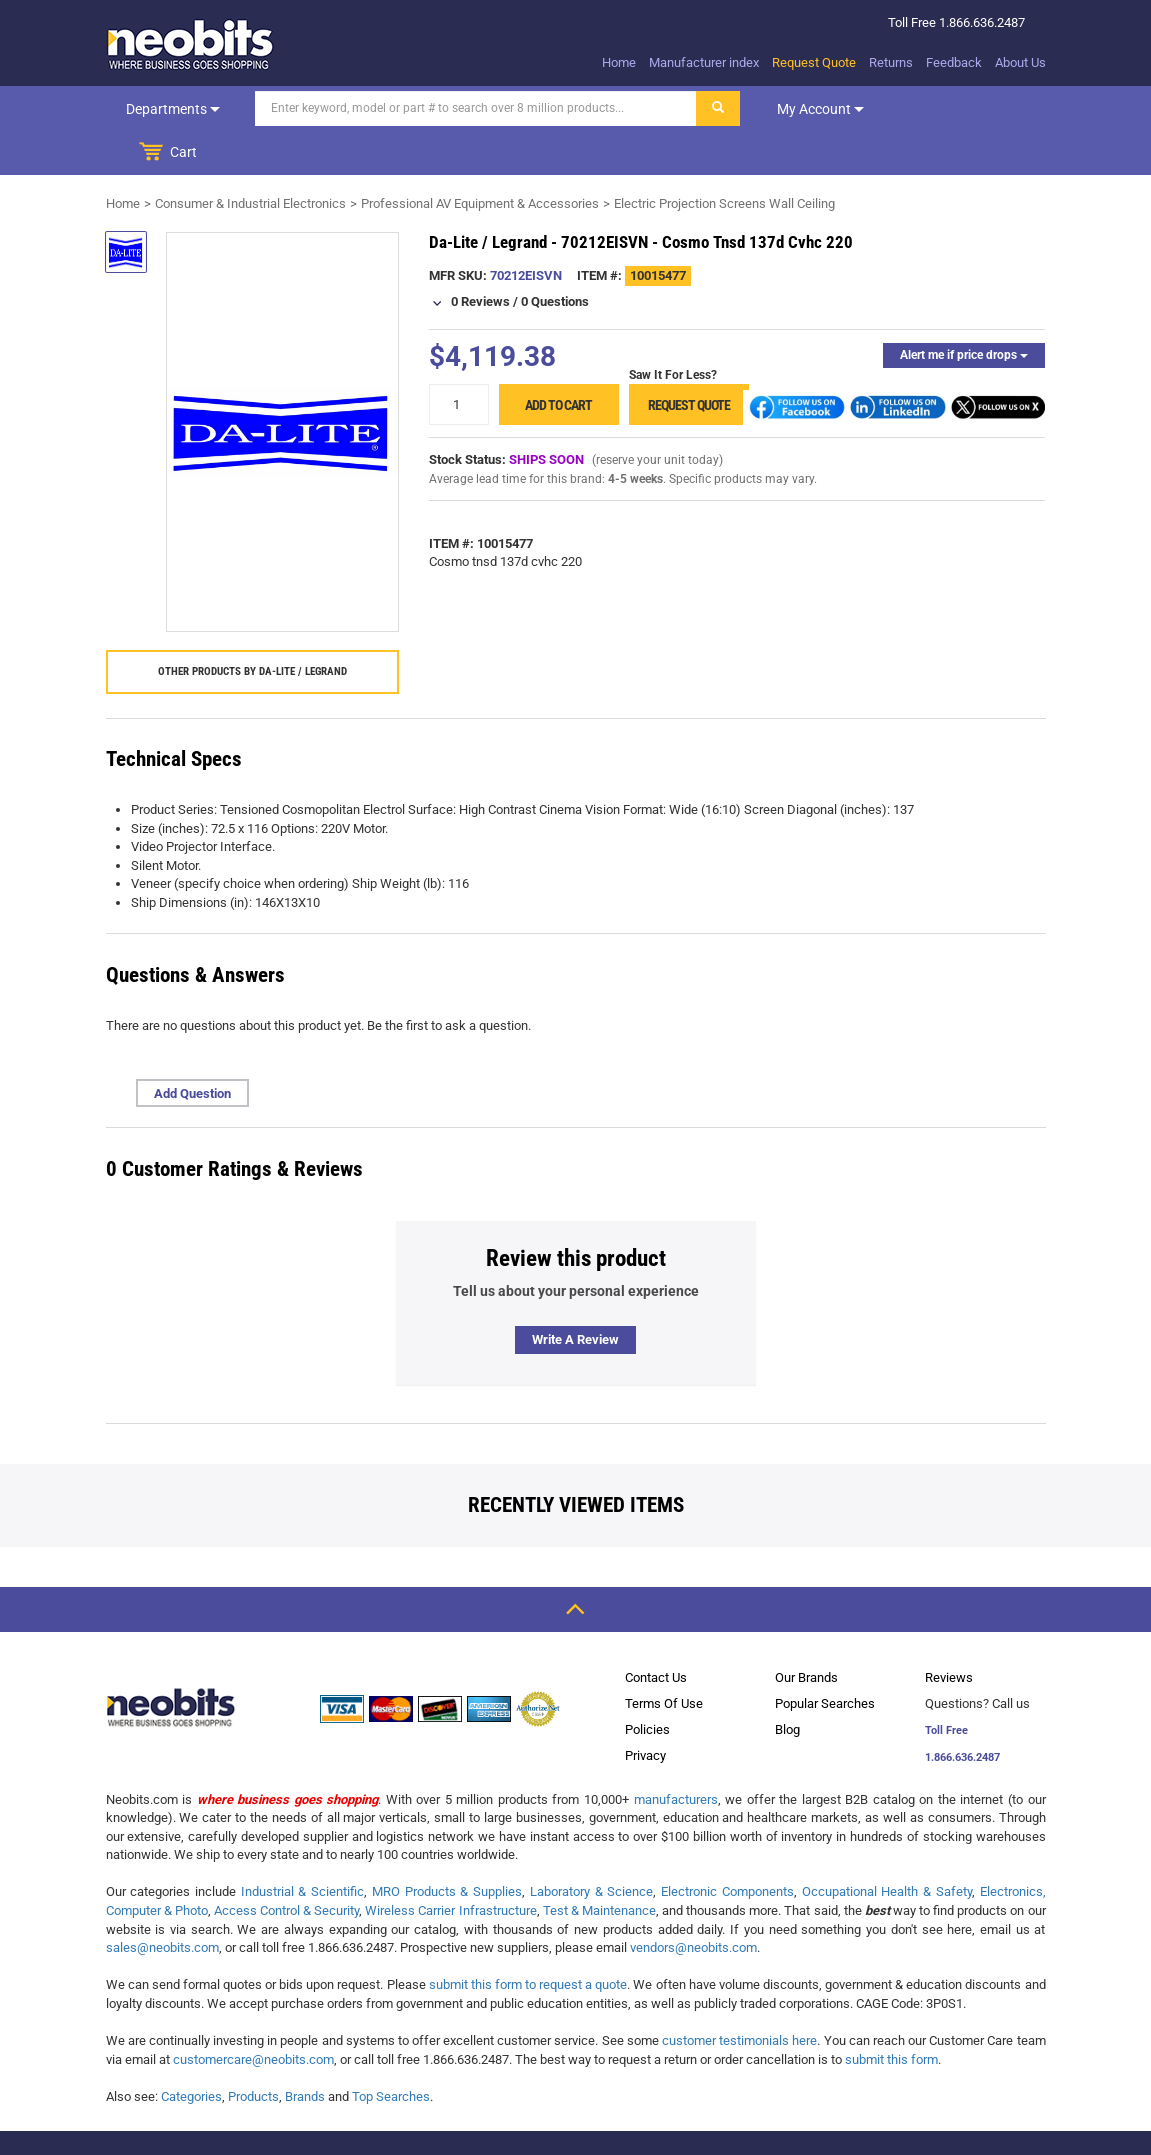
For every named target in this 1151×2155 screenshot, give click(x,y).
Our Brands (806, 1633)
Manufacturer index (704, 62)
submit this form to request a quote (528, 1940)
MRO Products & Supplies (447, 1847)
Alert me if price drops (964, 311)
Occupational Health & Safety (887, 1847)
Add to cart (558, 361)
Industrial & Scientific (302, 1847)
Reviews (949, 1633)
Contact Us (656, 1633)
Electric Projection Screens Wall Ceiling (724, 159)
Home (619, 62)
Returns (891, 62)
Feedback (954, 62)
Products (253, 2052)
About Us (1020, 62)
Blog (787, 1685)
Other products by (252, 627)
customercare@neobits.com (253, 2015)
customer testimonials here (739, 1996)
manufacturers (676, 1755)
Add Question (192, 1049)
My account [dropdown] (817, 109)
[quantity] (459, 360)
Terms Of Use (664, 1659)
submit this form (891, 2015)
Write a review (575, 1295)
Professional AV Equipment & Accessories (480, 159)
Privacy (645, 1711)
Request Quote (814, 62)
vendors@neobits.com (693, 1903)
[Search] (473, 108)
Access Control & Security (286, 1866)
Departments (171, 109)
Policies (647, 1685)
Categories (191, 2052)
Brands (305, 2052)
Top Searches (391, 2052)
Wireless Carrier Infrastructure (450, 1866)
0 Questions (555, 257)
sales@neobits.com (162, 1903)
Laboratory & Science (591, 1847)
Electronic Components (727, 1847)
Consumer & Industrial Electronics (250, 159)
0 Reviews (480, 257)
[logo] (191, 44)
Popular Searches (825, 1659)
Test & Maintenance (599, 1866)
